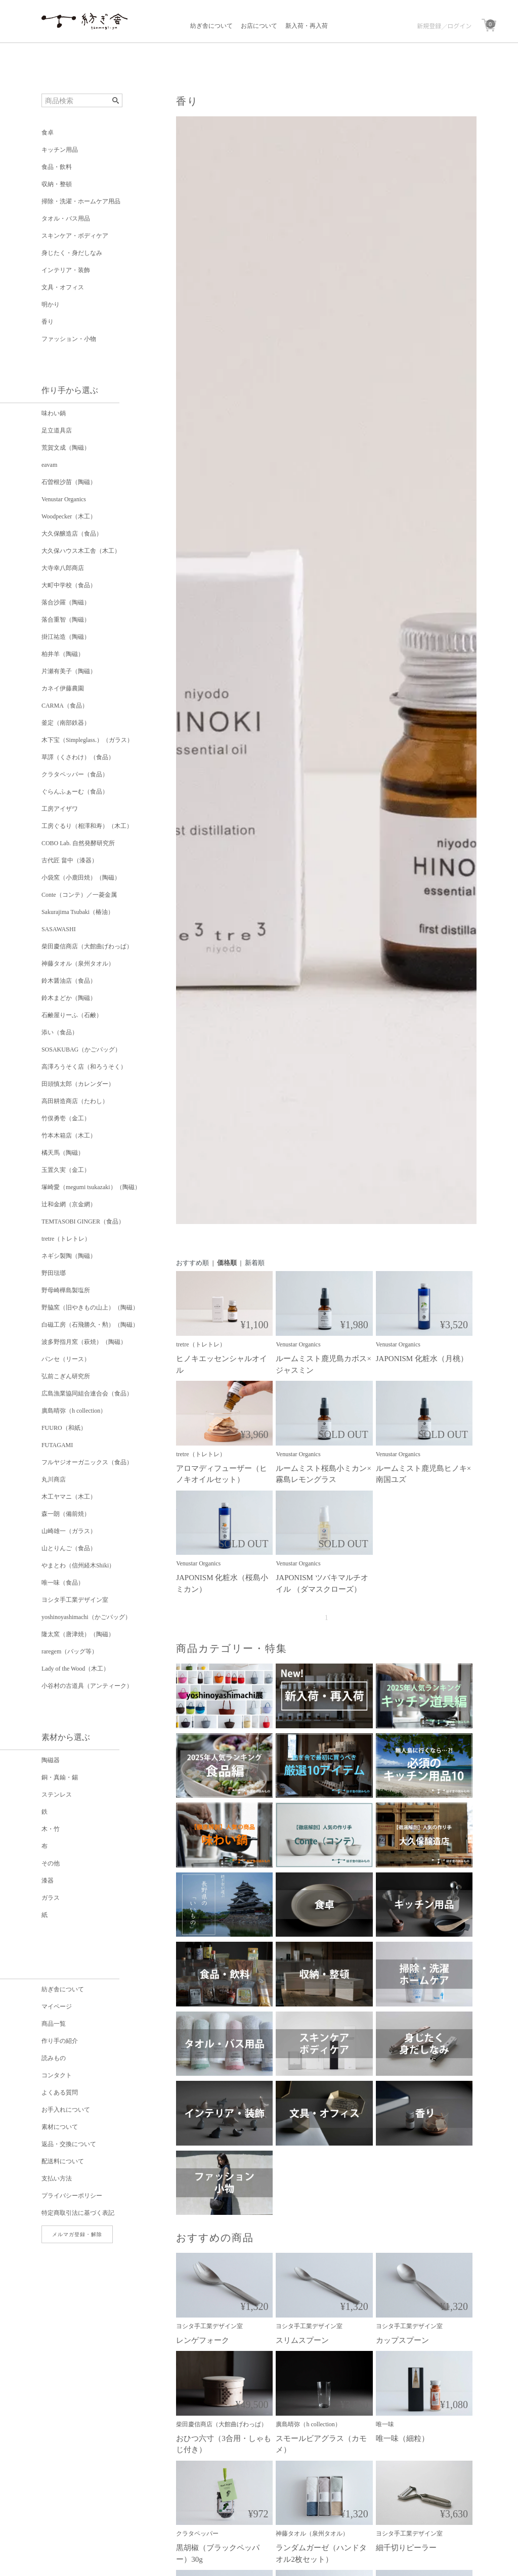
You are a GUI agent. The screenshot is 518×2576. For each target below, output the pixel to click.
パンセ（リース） (65, 1359)
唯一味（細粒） (402, 2438)
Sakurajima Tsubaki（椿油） (77, 911)
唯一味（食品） (62, 1582)
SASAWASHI (58, 929)
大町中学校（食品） (68, 585)
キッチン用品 (59, 149)
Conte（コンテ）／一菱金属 (79, 894)
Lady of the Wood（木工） (75, 1668)
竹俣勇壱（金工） (65, 1118)
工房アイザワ (59, 808)
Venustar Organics (63, 499)
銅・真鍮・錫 (59, 1777)
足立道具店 (56, 430)
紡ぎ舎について (211, 25)
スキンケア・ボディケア (74, 235)
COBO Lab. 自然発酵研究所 (78, 843)
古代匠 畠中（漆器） (69, 860)
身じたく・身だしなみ (71, 252)
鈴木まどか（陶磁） (68, 997)
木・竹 (50, 1828)
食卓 (47, 132)
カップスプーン (402, 2340)
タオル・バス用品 (65, 218)
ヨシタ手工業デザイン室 (74, 1599)
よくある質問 (59, 2092)
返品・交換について (68, 2144)
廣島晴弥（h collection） (73, 1410)
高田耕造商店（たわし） (74, 1101)
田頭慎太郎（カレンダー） (77, 1083)
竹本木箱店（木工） (68, 1135)
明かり (50, 304)
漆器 (47, 1880)
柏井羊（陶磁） (62, 654)
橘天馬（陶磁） (62, 1152)
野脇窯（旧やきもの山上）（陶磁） (90, 1307)
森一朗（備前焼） (65, 1513)
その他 (50, 1863)
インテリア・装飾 (65, 270)
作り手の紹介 (59, 2040)
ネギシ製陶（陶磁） (68, 1255)
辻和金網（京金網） (68, 1204)
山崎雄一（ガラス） (68, 1531)
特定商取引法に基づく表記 (77, 2212)
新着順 (255, 1263)
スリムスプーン (302, 2340)
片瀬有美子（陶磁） (68, 671)
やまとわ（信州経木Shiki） (78, 1565)
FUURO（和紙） (64, 1427)
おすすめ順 (192, 1263)
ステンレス (56, 1794)
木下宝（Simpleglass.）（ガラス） (87, 740)
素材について (59, 2126)
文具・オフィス (62, 287)
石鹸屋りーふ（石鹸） (71, 1015)
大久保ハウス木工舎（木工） (80, 550)
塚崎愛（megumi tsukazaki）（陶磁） (91, 1187)
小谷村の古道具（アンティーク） (87, 1685)
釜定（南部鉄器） (65, 722)
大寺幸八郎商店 (62, 568)
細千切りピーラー (406, 2548)
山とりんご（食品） (68, 1548)
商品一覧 (53, 2023)
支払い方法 (56, 2178)
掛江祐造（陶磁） (65, 636)
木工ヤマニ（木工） (68, 1496)
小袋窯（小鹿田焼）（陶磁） (80, 877)
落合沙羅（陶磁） (65, 602)
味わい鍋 (53, 413)
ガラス (50, 1897)
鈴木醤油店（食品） (68, 980)
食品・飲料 (56, 166)
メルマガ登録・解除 (77, 2234)
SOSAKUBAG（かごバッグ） (81, 1049)
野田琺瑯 (53, 1273)
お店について (259, 25)
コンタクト (56, 2075)
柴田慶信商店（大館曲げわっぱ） (87, 946)
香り (47, 321)
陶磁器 (50, 1760)
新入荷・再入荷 (306, 25)
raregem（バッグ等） (69, 1651)
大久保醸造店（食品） (71, 533)
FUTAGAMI (57, 1445)
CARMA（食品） (64, 705)
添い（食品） (59, 1032)
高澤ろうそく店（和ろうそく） (83, 1066)
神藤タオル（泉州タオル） (77, 963)
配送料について (62, 2161)
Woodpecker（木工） (68, 516)
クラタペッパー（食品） (74, 774)
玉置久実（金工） (65, 1169)
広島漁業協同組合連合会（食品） (87, 1393)
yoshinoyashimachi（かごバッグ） (86, 1617)
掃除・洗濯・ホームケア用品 (80, 201)
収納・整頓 (56, 184)
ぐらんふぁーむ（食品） (74, 791)
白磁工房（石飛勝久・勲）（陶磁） (90, 1324)
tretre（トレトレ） (66, 1238)
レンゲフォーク (202, 2340)
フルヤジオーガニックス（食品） (87, 1462)
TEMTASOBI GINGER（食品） (82, 1221)
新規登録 (429, 25)
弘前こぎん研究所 (65, 1376)
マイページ (56, 2006)
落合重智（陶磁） (65, 619)
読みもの (53, 2058)
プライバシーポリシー (71, 2195)
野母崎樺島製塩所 (65, 1290)
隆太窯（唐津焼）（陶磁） (77, 1634)
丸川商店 (53, 1479)
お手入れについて (65, 2109)
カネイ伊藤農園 (62, 688)
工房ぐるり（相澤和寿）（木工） (87, 825)
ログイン (459, 25)
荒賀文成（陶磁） (65, 447)
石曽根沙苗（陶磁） (68, 482)
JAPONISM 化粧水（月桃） (422, 1359)
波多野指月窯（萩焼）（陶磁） (83, 1341)
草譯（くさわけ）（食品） (77, 757)
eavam (49, 464)
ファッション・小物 (68, 338)
